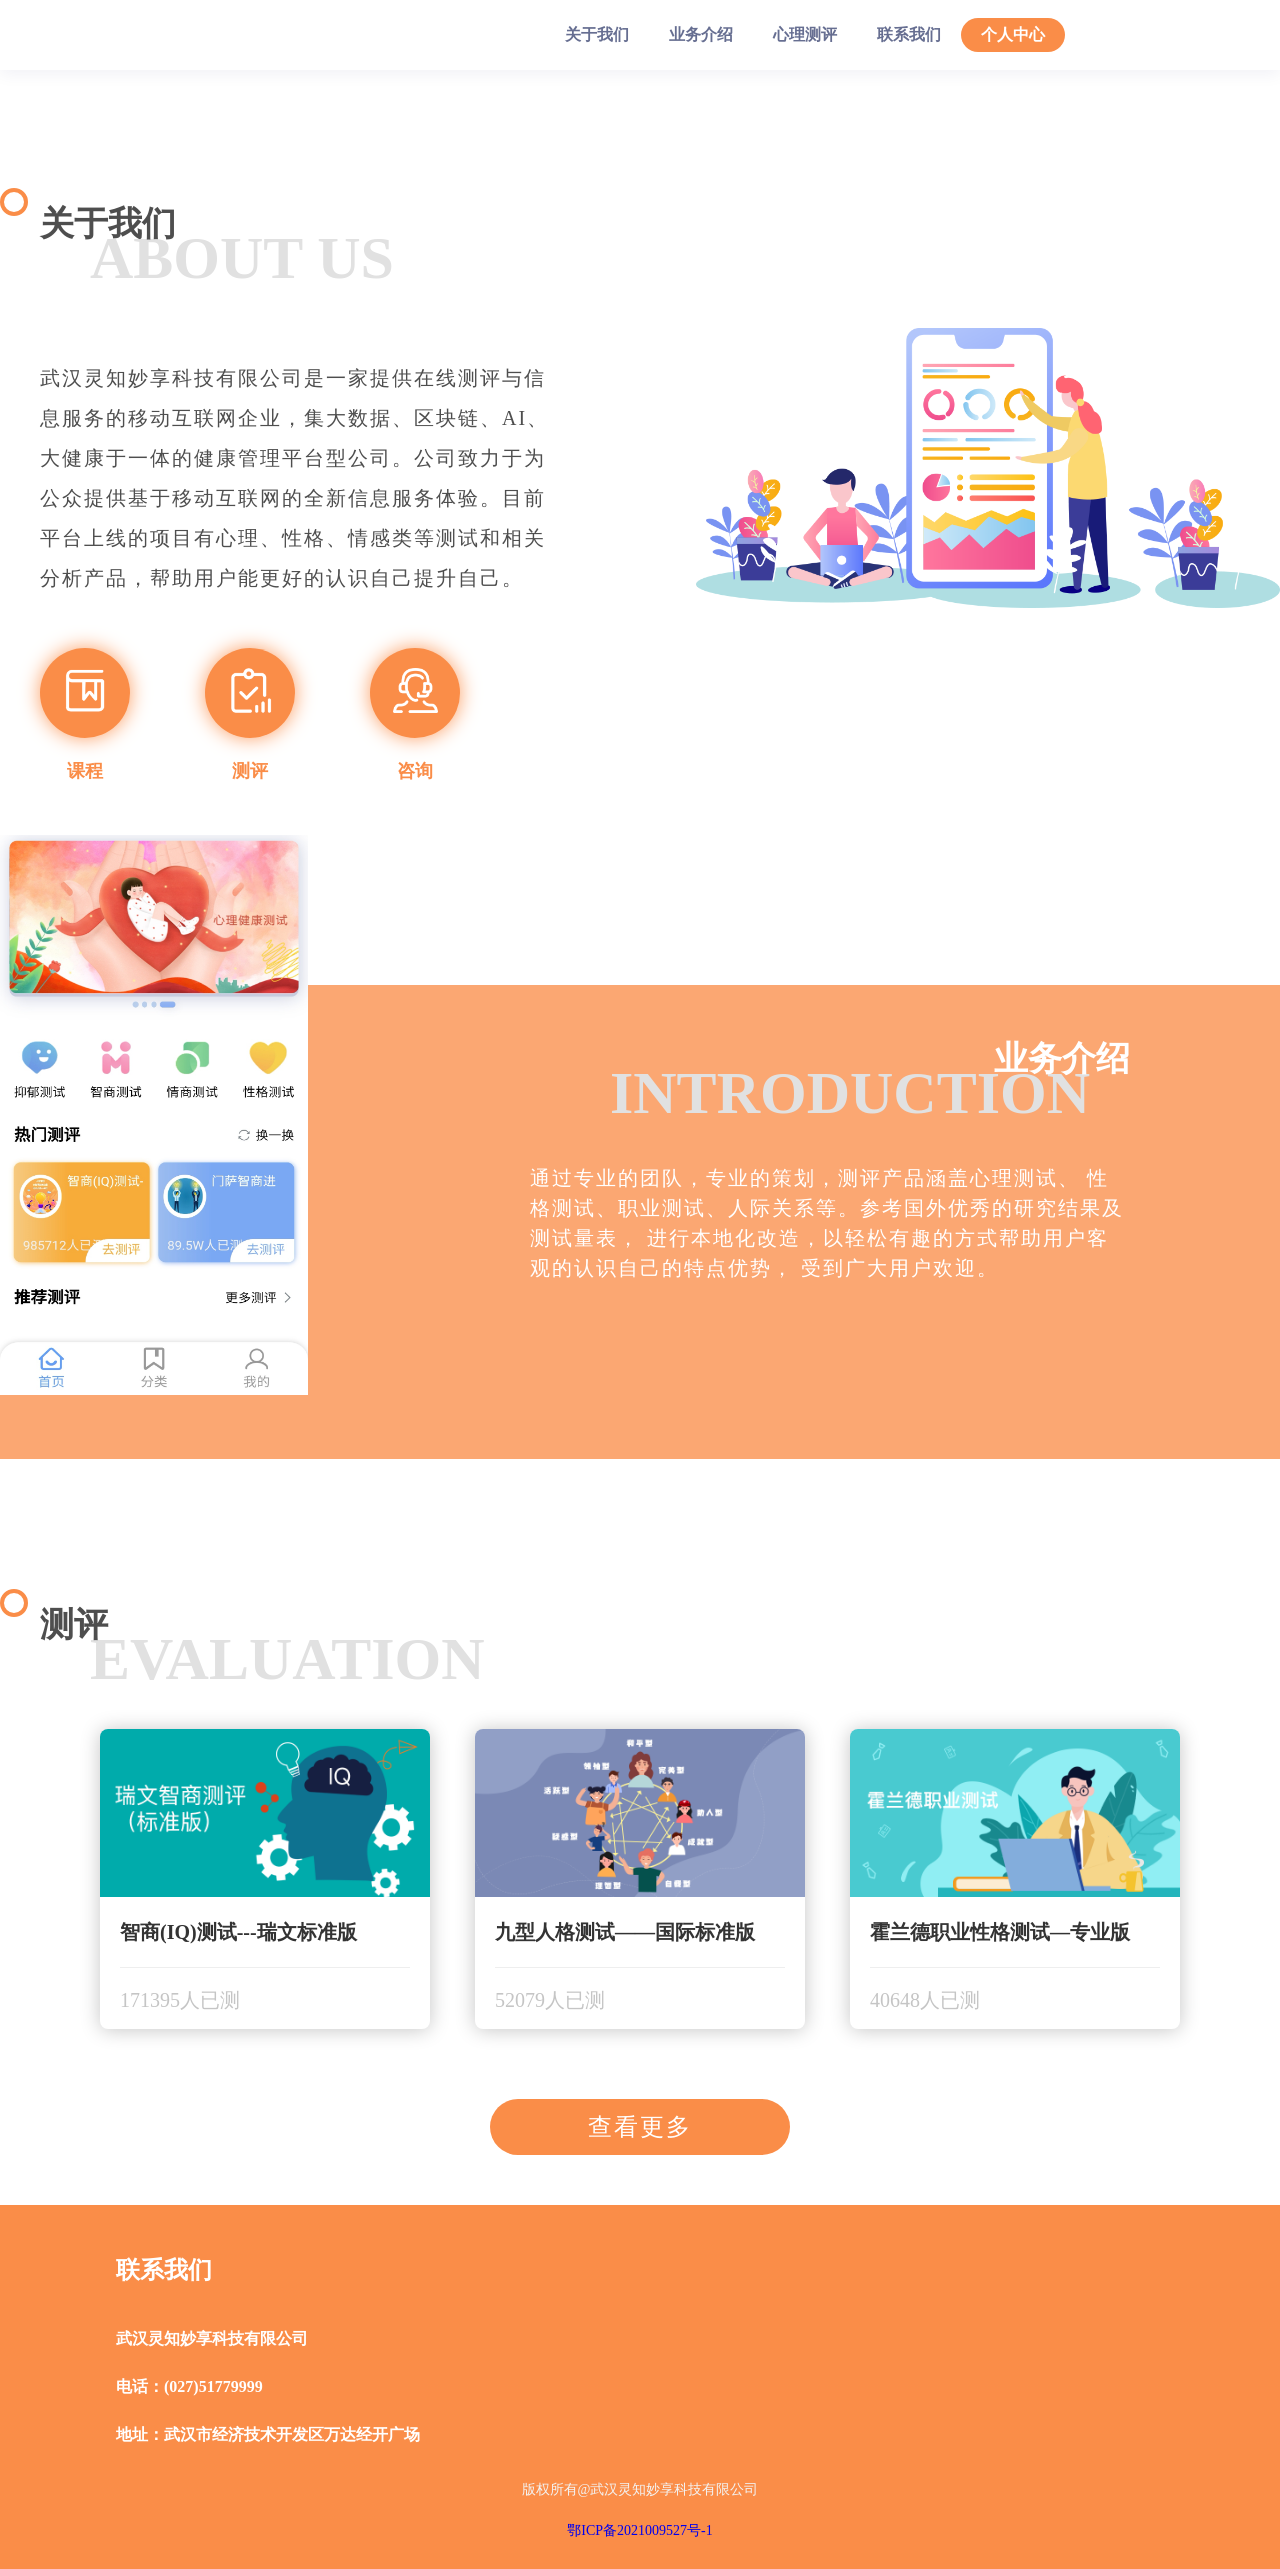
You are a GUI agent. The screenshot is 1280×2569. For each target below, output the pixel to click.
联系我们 (909, 34)
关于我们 (597, 34)
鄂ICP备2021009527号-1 (639, 2530)
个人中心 (1013, 34)
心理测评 (805, 34)
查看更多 (640, 2127)
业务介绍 (701, 34)
